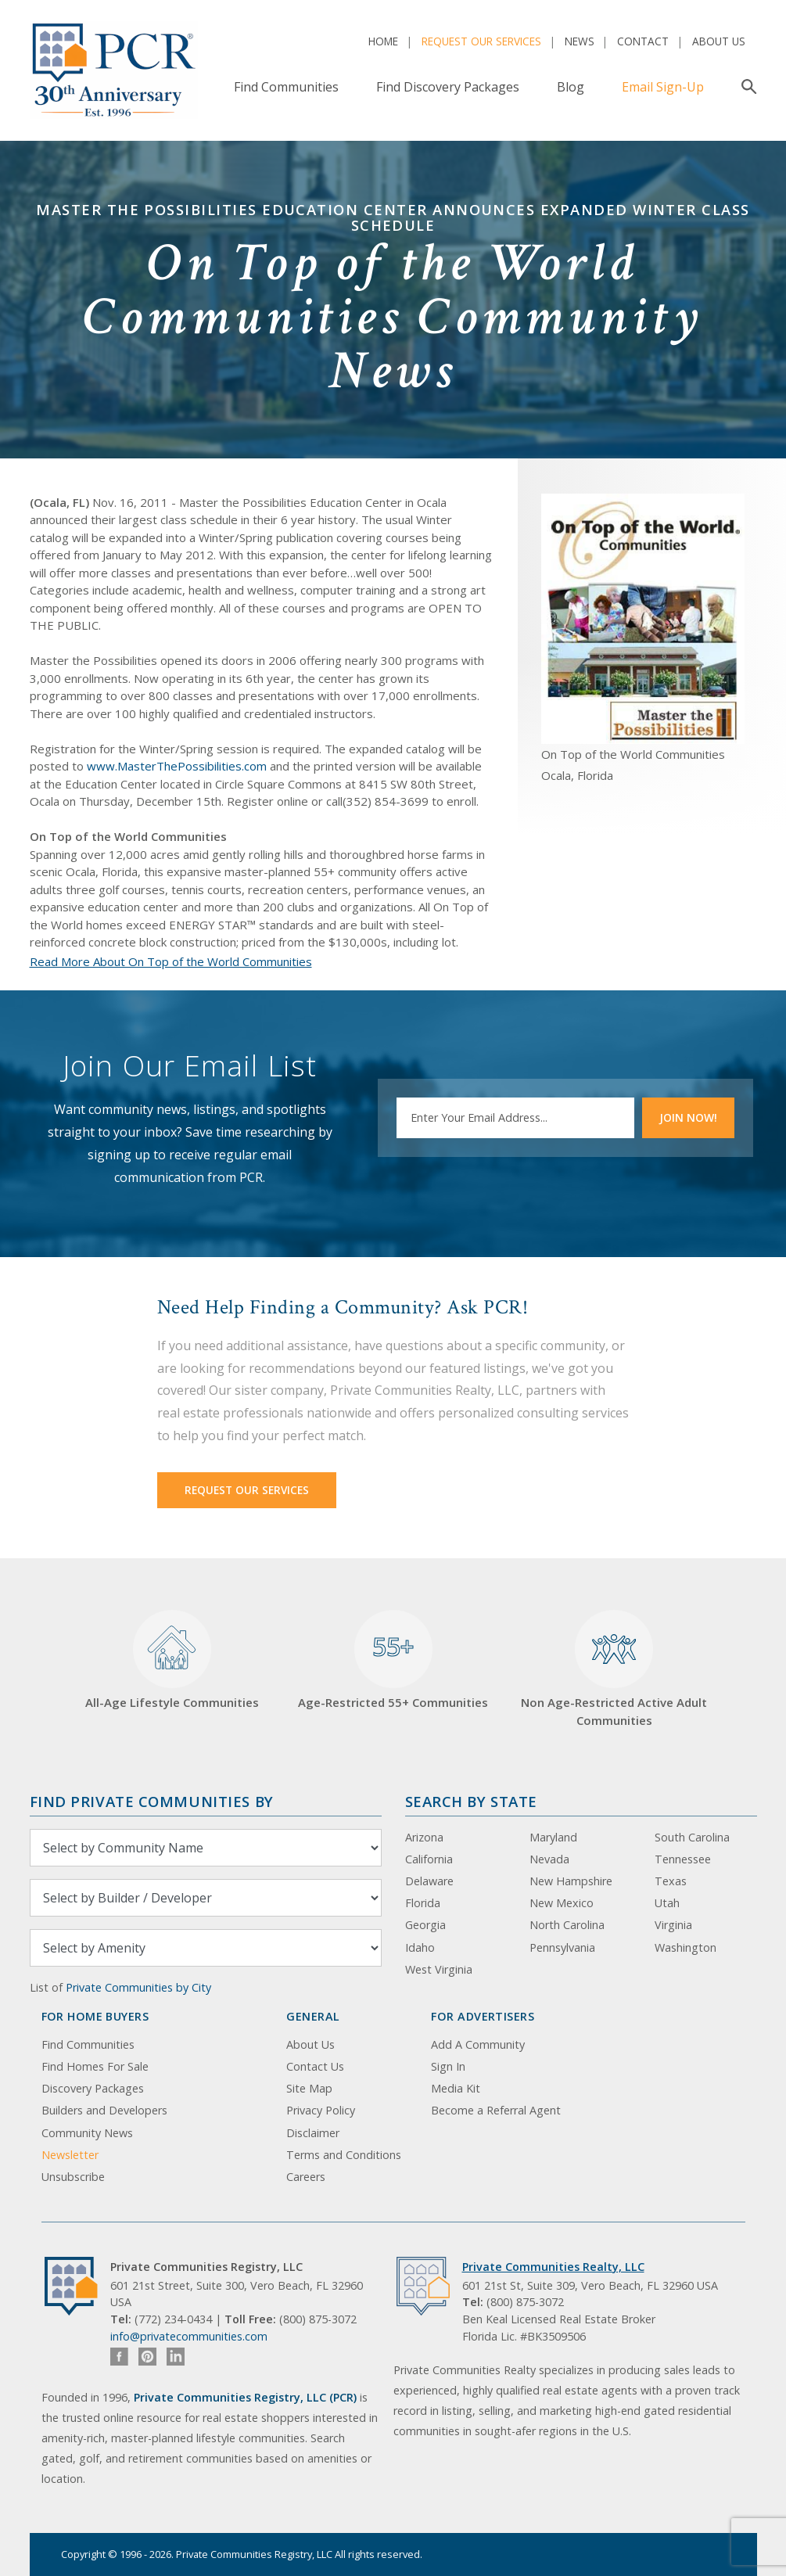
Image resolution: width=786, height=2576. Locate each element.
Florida (422, 1902)
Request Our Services (481, 41)
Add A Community (478, 2044)
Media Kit (455, 2088)
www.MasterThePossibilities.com (177, 766)
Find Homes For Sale (95, 2066)
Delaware (429, 1881)
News (579, 41)
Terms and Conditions (343, 2154)
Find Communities (286, 86)
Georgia (425, 1924)
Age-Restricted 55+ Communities (393, 1660)
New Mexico (561, 1902)
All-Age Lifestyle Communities (172, 1660)
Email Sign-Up (663, 86)
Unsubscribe (73, 2176)
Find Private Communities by (152, 1801)
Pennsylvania (562, 1947)
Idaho (420, 1947)
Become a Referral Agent (496, 2110)
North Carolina (567, 1924)
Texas (671, 1881)
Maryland (553, 1837)
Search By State (471, 1801)
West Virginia (438, 1969)
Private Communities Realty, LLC (553, 2266)
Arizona (424, 1837)
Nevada (549, 1859)
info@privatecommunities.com (188, 2336)
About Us (718, 41)
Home (383, 41)
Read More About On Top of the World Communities (171, 961)
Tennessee (683, 1859)
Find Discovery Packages (447, 86)
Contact (643, 41)
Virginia (673, 1924)
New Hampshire (570, 1881)
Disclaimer (312, 2132)
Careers (305, 2176)
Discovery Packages (92, 2088)
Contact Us (315, 2066)
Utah (667, 1902)
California (429, 1859)
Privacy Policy (320, 2110)
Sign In (448, 2066)
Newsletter (70, 2154)
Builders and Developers (104, 2110)
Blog (570, 86)
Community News (87, 2132)
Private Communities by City (138, 1987)
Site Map (309, 2088)
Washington (685, 1947)
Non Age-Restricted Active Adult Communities (614, 1669)
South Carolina (692, 1837)
